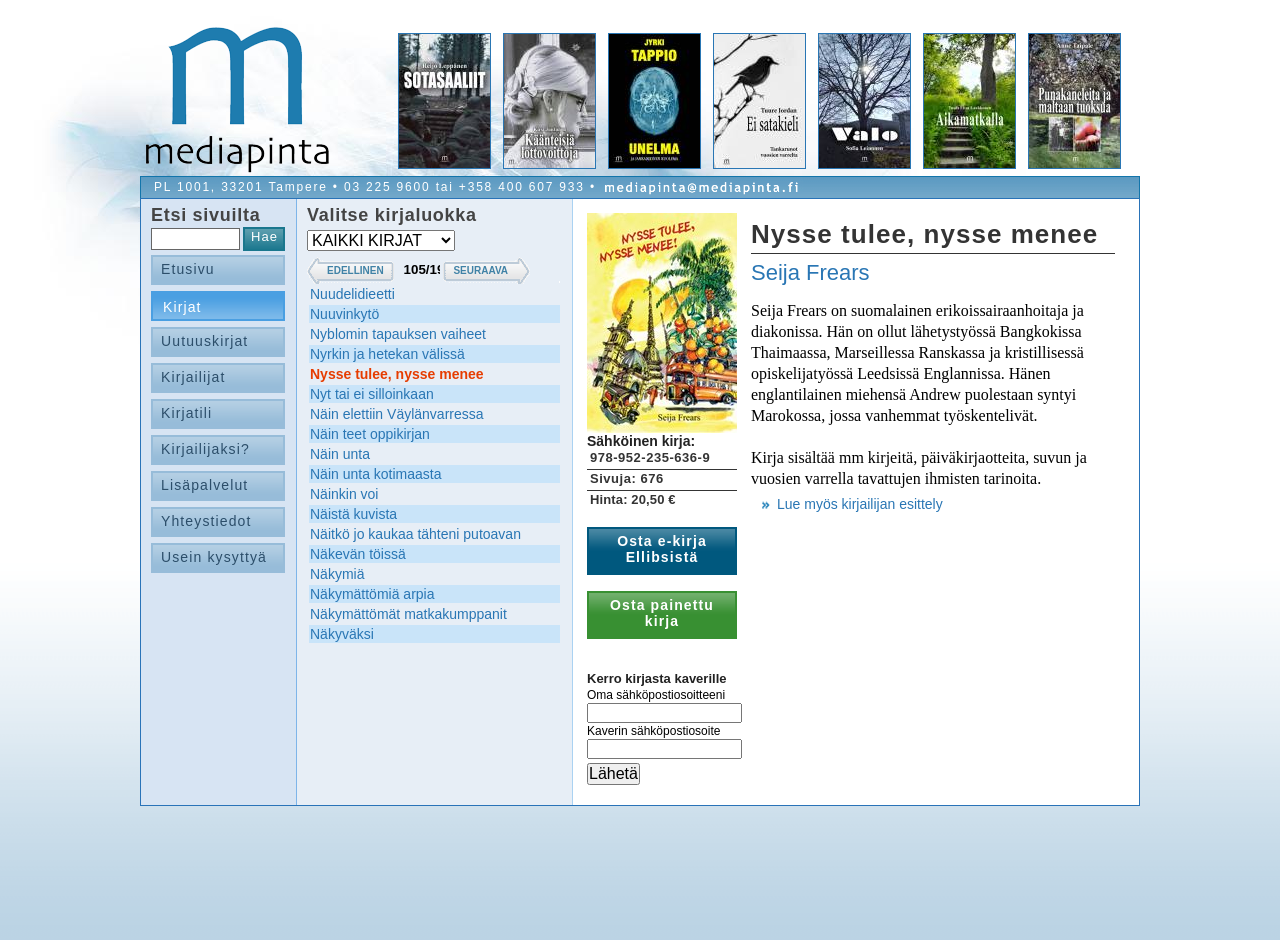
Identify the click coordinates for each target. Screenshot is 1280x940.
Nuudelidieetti (352, 294)
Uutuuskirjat (204, 341)
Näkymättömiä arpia (372, 594)
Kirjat (182, 307)
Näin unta (340, 454)
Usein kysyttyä (214, 557)
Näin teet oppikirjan (370, 434)
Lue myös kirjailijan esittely (860, 504)
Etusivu (188, 269)
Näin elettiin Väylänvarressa (397, 414)
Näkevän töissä (358, 554)
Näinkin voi (344, 494)
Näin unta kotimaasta (376, 474)
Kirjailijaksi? (205, 449)
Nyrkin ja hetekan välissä (387, 354)
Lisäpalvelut (204, 485)
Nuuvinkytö (344, 314)
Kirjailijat (193, 377)
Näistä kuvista (353, 514)
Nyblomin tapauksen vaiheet (398, 334)
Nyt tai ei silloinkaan (372, 394)
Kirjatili (186, 413)
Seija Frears (810, 272)
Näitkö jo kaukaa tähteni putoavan (415, 534)
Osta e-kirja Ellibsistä (662, 549)
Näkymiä (337, 574)
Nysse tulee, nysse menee (397, 374)
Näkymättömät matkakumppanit (408, 614)
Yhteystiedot (206, 521)
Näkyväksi (342, 634)
